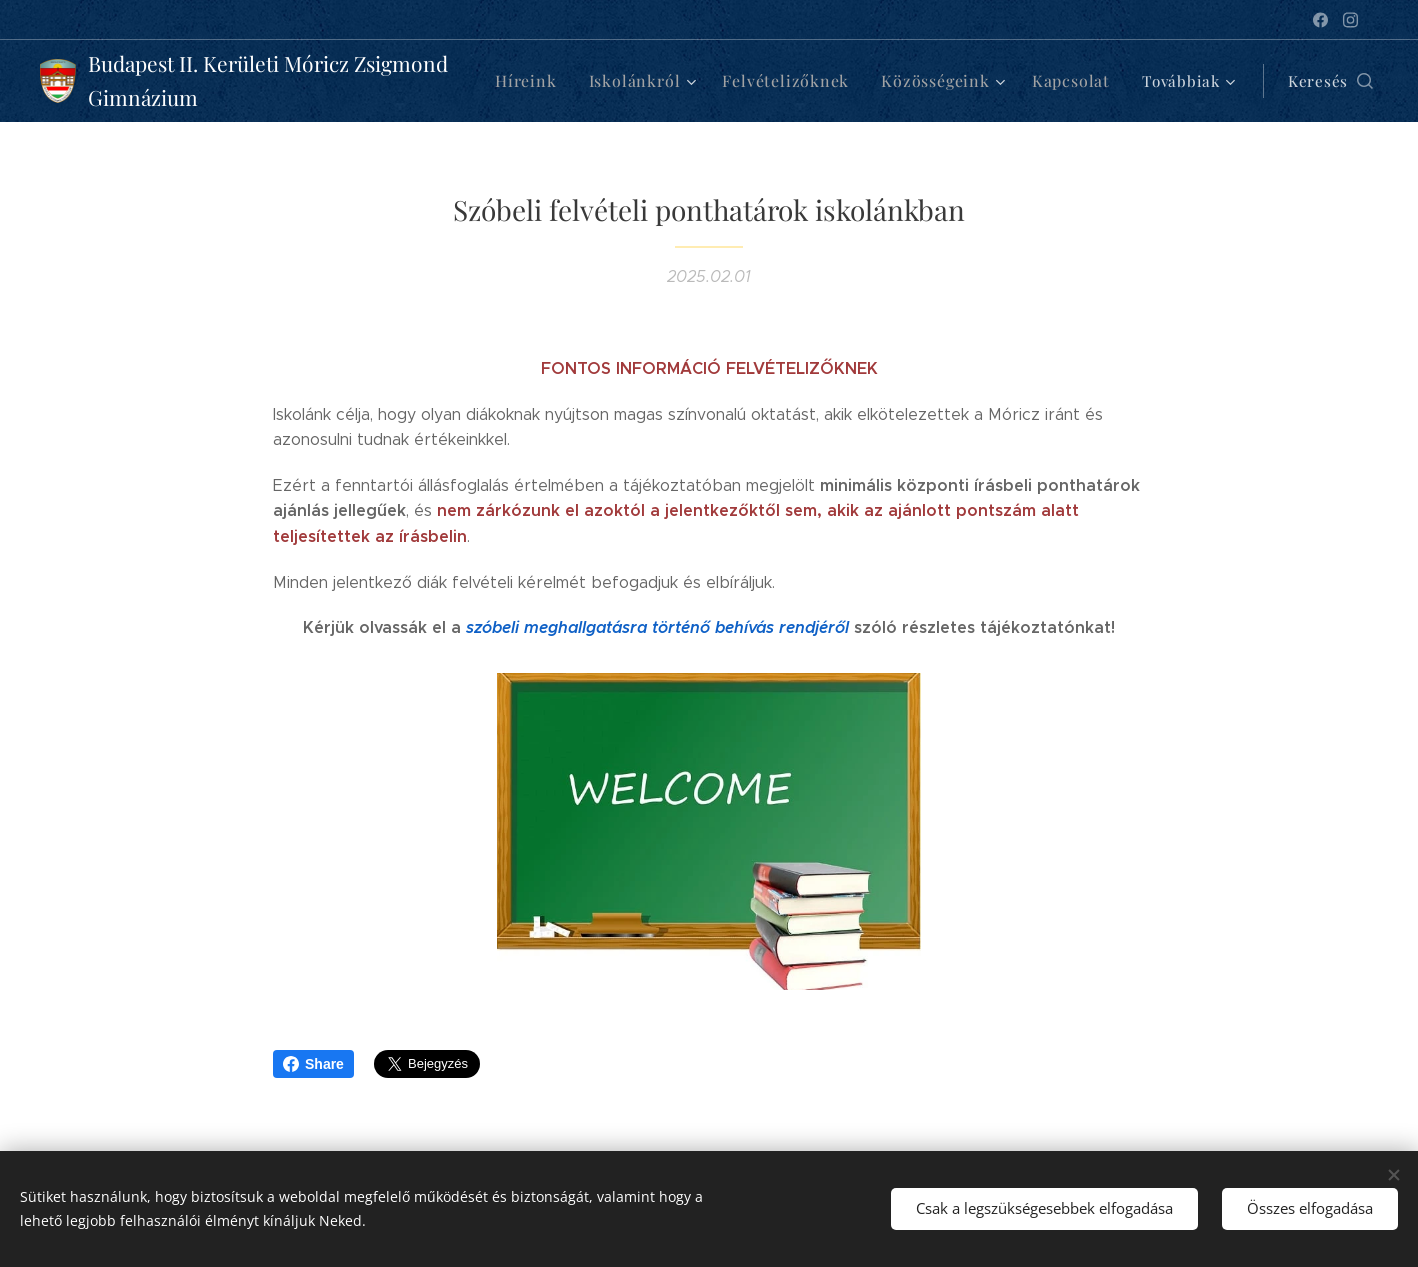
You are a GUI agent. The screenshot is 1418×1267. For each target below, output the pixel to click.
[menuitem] (541, 81)
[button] (1310, 81)
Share (313, 1064)
